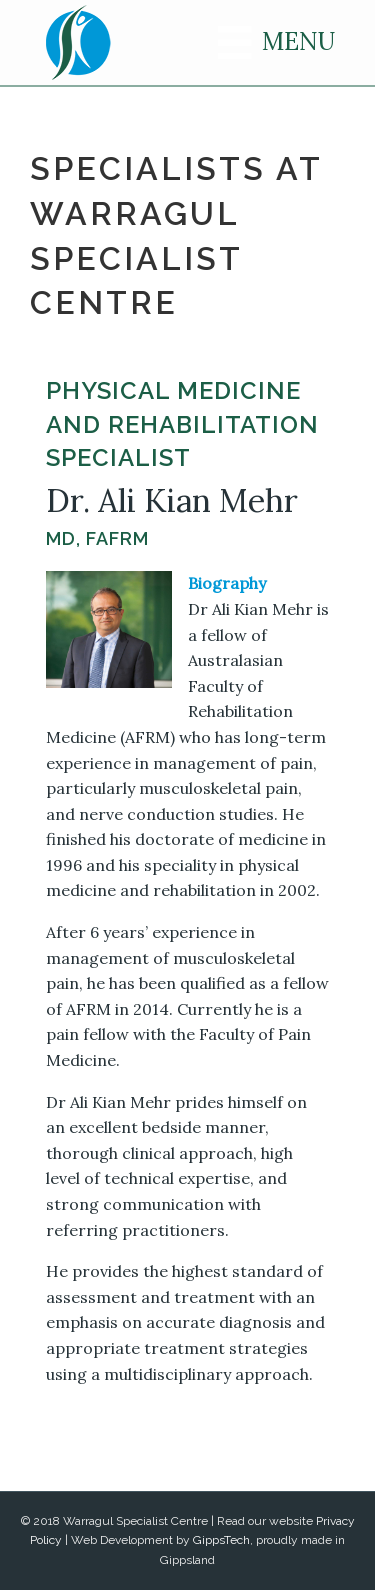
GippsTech (221, 1540)
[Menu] (261, 43)
